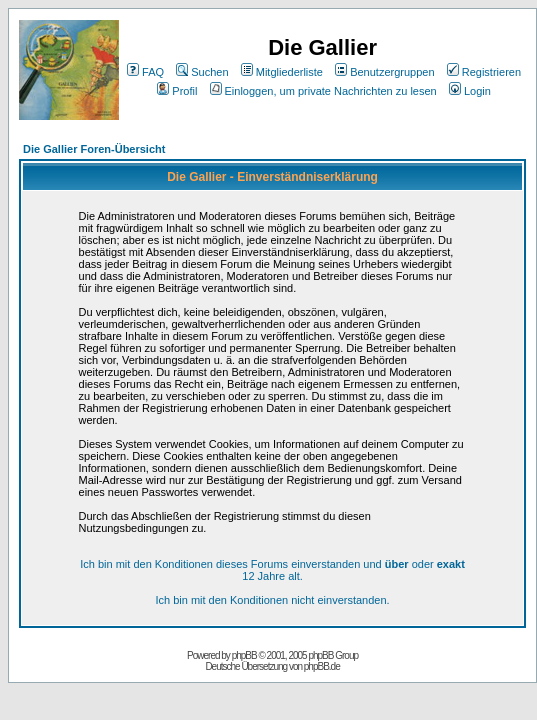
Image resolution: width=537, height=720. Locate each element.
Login (470, 91)
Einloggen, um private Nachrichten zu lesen (323, 91)
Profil (177, 91)
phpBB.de (322, 666)
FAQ (145, 72)
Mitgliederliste (282, 72)
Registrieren (484, 72)
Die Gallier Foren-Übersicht (94, 149)
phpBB (244, 655)
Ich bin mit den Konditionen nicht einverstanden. (272, 600)
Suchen (202, 72)
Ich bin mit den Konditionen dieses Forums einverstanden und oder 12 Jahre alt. (272, 570)
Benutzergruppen (384, 72)
